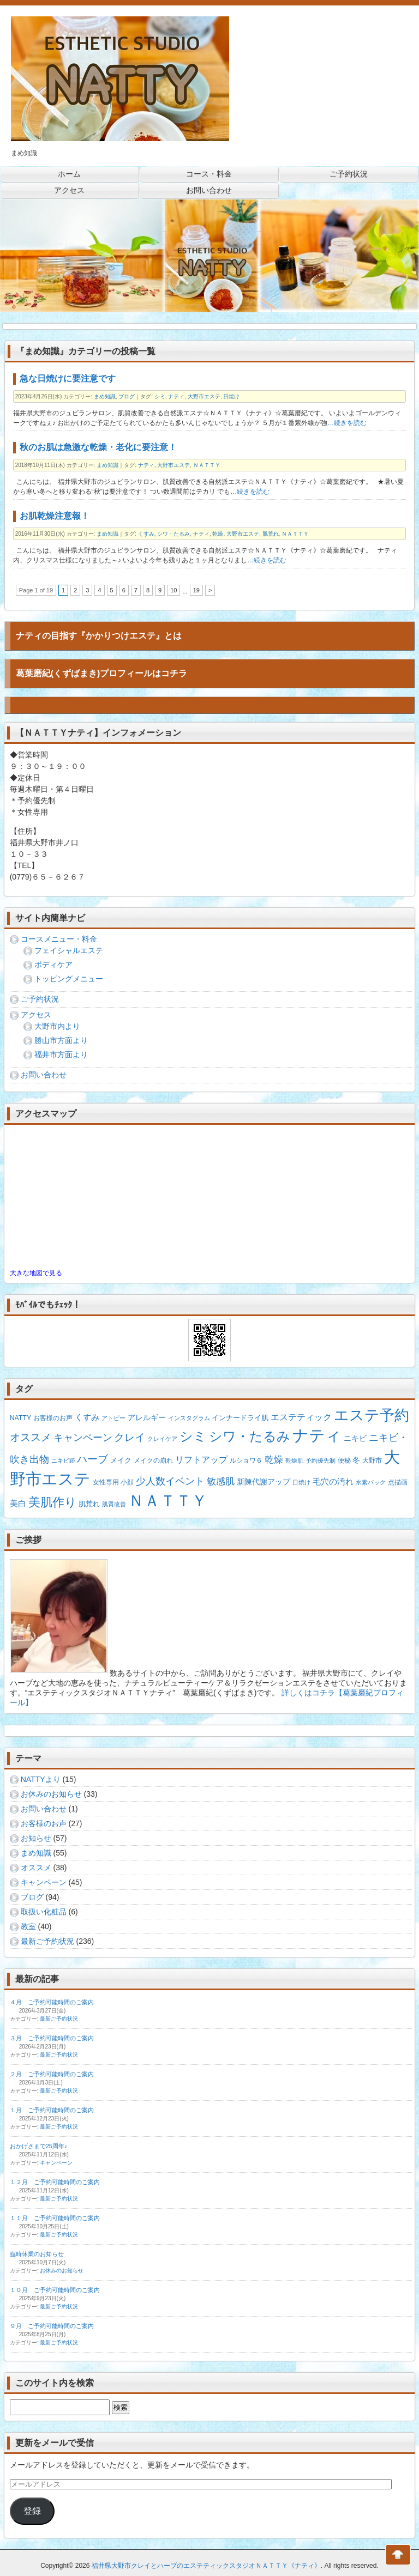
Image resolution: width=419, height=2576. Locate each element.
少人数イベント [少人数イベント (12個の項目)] (170, 1481)
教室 (28, 1926)
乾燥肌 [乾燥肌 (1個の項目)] (294, 1460)
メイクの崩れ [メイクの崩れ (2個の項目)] (153, 1460)
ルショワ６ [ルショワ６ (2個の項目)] (246, 1460)
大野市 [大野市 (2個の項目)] (372, 1460)
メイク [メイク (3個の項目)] (120, 1460)
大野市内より (57, 1026)
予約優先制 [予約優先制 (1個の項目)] (321, 1460)
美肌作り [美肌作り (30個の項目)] (52, 1502)
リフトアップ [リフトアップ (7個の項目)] (201, 1459)
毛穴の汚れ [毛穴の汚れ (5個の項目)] (333, 1481)
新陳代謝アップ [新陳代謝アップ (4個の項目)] (263, 1481)
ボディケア (53, 964)
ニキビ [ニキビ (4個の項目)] (355, 1438)
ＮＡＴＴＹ (206, 465)
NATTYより (41, 1779)
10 (173, 590)
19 (196, 590)
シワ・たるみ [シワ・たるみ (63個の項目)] (249, 1436)
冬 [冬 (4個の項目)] (356, 1460)
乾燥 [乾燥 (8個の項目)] (274, 1459)
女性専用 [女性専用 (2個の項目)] (106, 1482)
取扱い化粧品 (44, 1911)
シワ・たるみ (173, 534)
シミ (159, 396)
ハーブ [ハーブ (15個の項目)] (92, 1459)
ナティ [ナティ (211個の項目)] (317, 1435)
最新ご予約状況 (47, 1941)
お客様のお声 (44, 1823)
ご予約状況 (40, 999)
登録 (32, 2511)
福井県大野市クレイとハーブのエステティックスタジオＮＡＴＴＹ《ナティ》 (206, 2565)
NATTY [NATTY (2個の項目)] (20, 1418)
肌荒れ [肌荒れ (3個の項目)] (89, 1504)
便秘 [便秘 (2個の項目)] (344, 1460)
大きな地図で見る (36, 1272)
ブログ (126, 396)
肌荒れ (270, 534)
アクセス (36, 1014)
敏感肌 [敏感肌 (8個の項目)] (221, 1481)
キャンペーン (44, 1882)
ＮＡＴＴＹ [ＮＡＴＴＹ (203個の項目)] (167, 1501)
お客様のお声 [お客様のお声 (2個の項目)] (53, 1418)
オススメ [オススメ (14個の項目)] (30, 1437)
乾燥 (217, 534)
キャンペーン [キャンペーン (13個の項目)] (82, 1437)
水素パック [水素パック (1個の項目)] (371, 1482)
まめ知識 (105, 396)
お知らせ (36, 1838)
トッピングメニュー (68, 978)
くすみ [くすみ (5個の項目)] (87, 1417)
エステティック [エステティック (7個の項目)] (301, 1417)
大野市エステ (204, 396)
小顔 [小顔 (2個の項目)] (127, 1482)
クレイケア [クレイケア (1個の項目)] (162, 1438)
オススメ (36, 1867)
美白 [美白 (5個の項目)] (18, 1503)
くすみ (146, 534)
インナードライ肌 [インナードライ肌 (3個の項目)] (240, 1418)
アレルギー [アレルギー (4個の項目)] (147, 1417)
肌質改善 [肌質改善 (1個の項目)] (114, 1504)
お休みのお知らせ (51, 1794)
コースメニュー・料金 (59, 939)
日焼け (231, 396)
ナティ (176, 396)
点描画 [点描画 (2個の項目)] (398, 1482)
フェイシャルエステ (68, 950)
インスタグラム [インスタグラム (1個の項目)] (189, 1418)
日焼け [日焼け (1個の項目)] (301, 1482)
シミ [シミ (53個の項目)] (193, 1436)
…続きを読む (347, 423)
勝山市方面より (61, 1040)
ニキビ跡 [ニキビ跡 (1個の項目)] (63, 1460)
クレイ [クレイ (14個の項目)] (129, 1437)
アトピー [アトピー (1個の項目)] (113, 1418)
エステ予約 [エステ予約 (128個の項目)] (371, 1415)
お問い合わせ (44, 1074)
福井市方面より (61, 1054)
